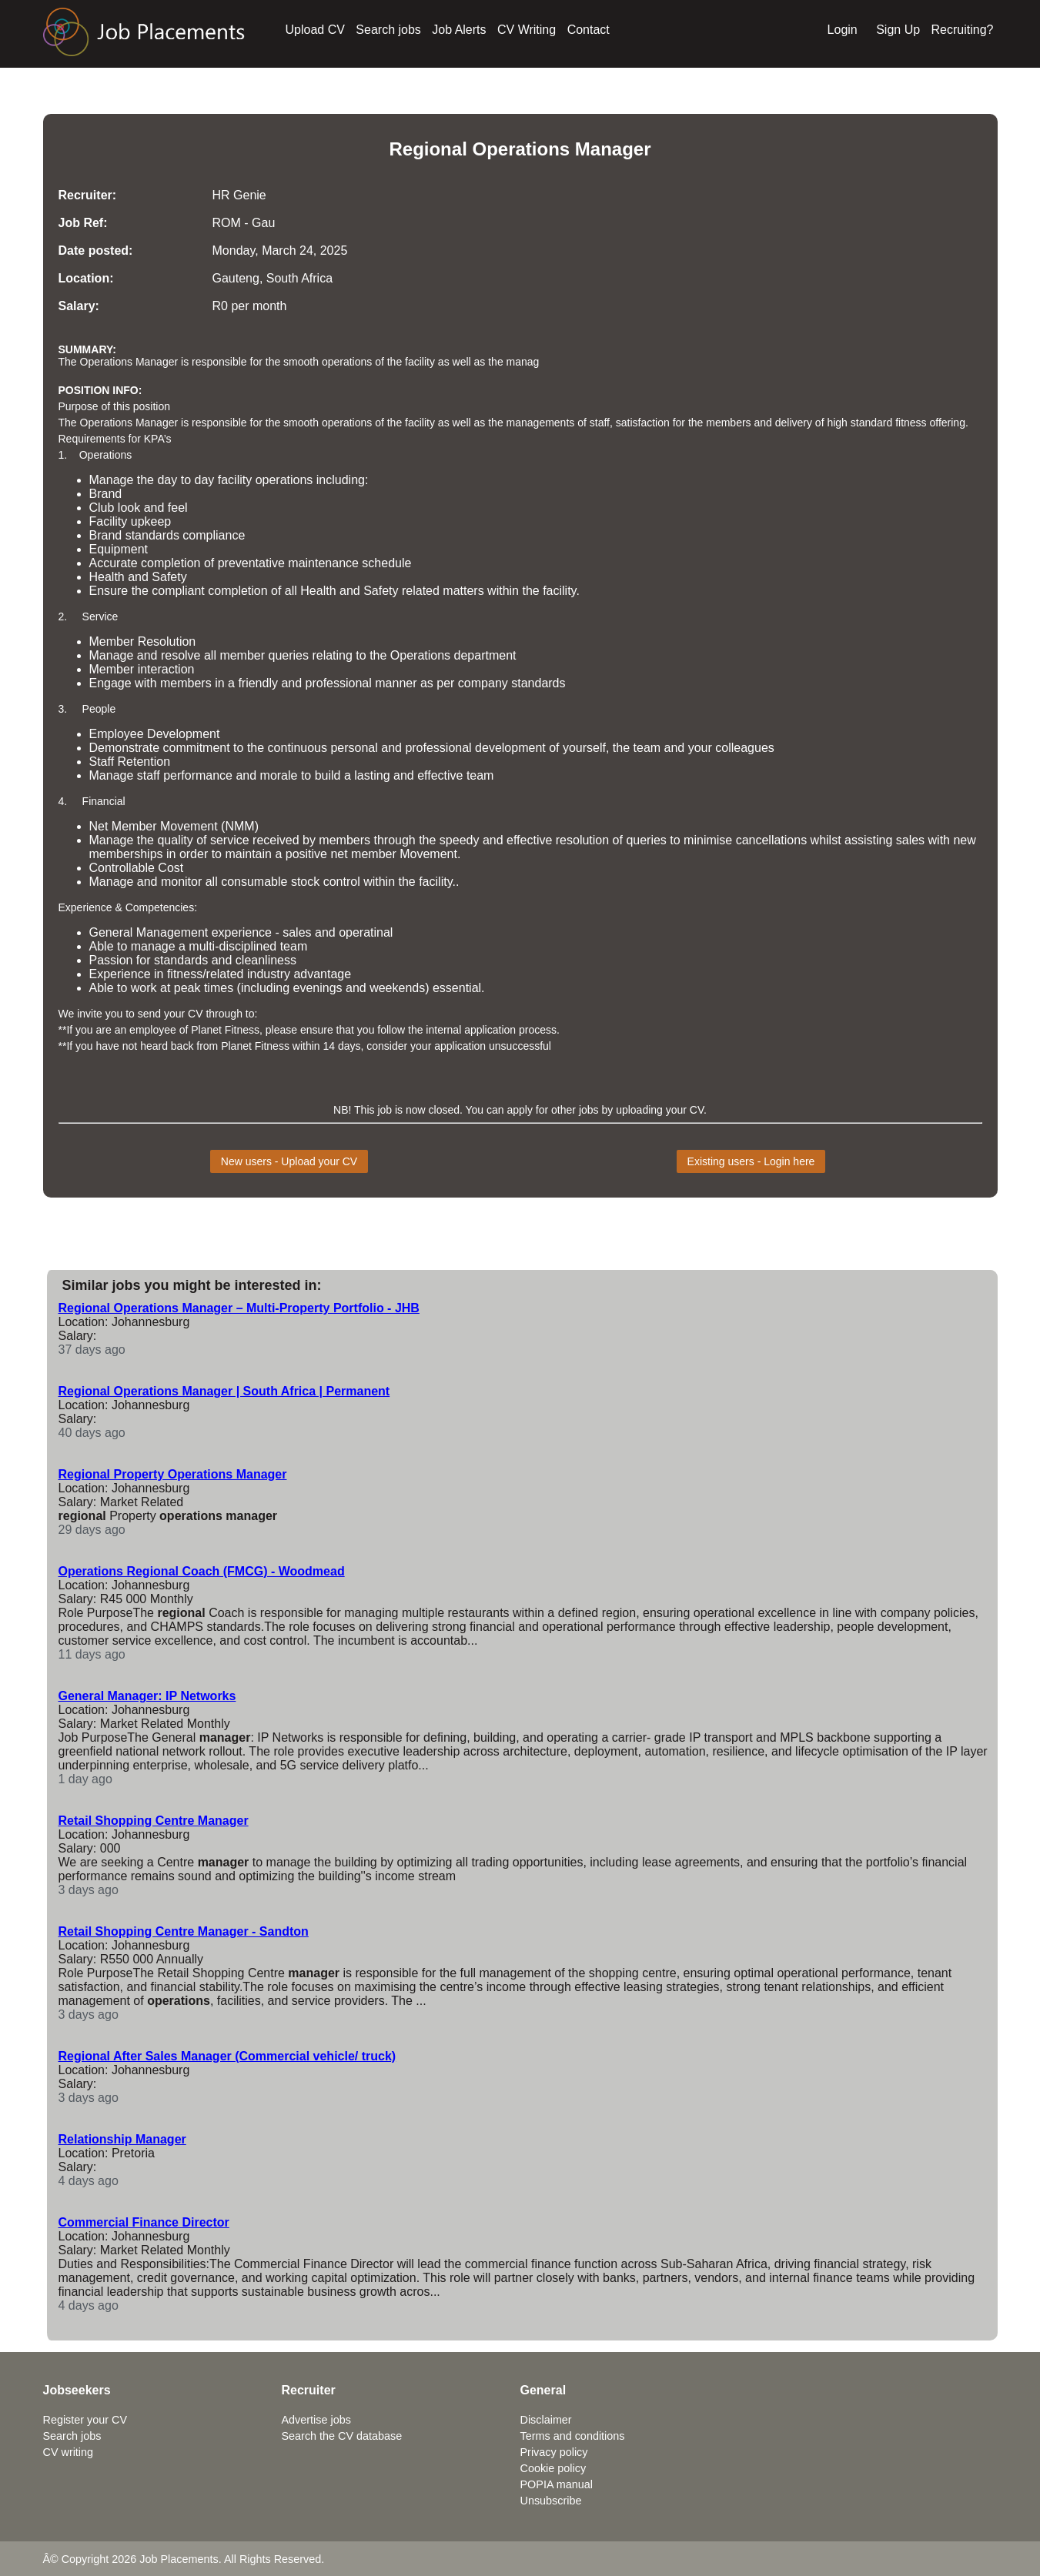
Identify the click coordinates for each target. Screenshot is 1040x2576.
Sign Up (898, 29)
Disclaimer (546, 2420)
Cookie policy (553, 2468)
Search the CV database (342, 2436)
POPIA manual (556, 2484)
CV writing (68, 2452)
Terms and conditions (572, 2436)
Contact (588, 29)
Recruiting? (962, 29)
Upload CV (315, 29)
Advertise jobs (316, 2420)
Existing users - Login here (751, 1161)
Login (843, 29)
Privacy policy (554, 2452)
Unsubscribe (551, 2500)
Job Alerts (459, 29)
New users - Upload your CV (289, 1161)
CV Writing (526, 29)
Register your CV (85, 2420)
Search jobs (388, 29)
